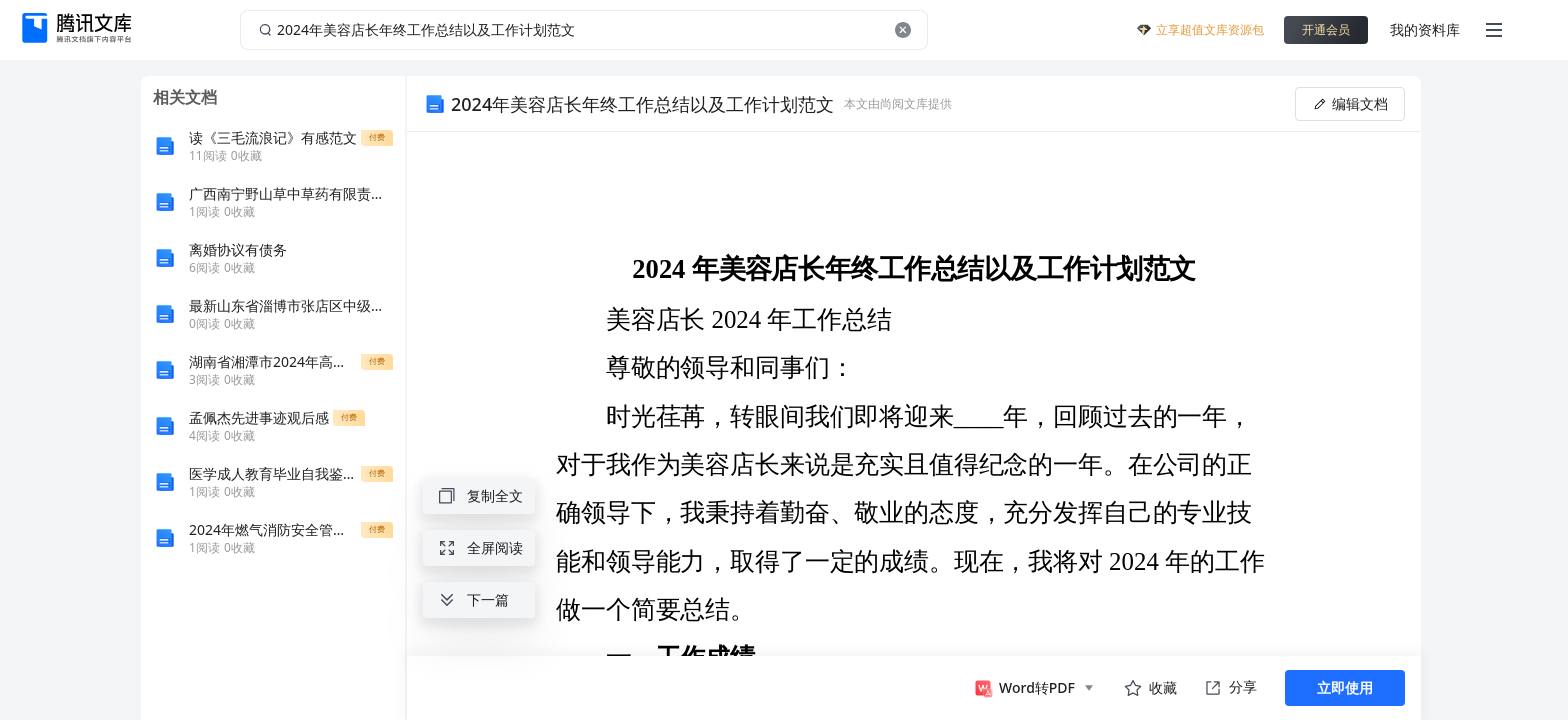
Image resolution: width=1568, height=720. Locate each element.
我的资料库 (1425, 29)
